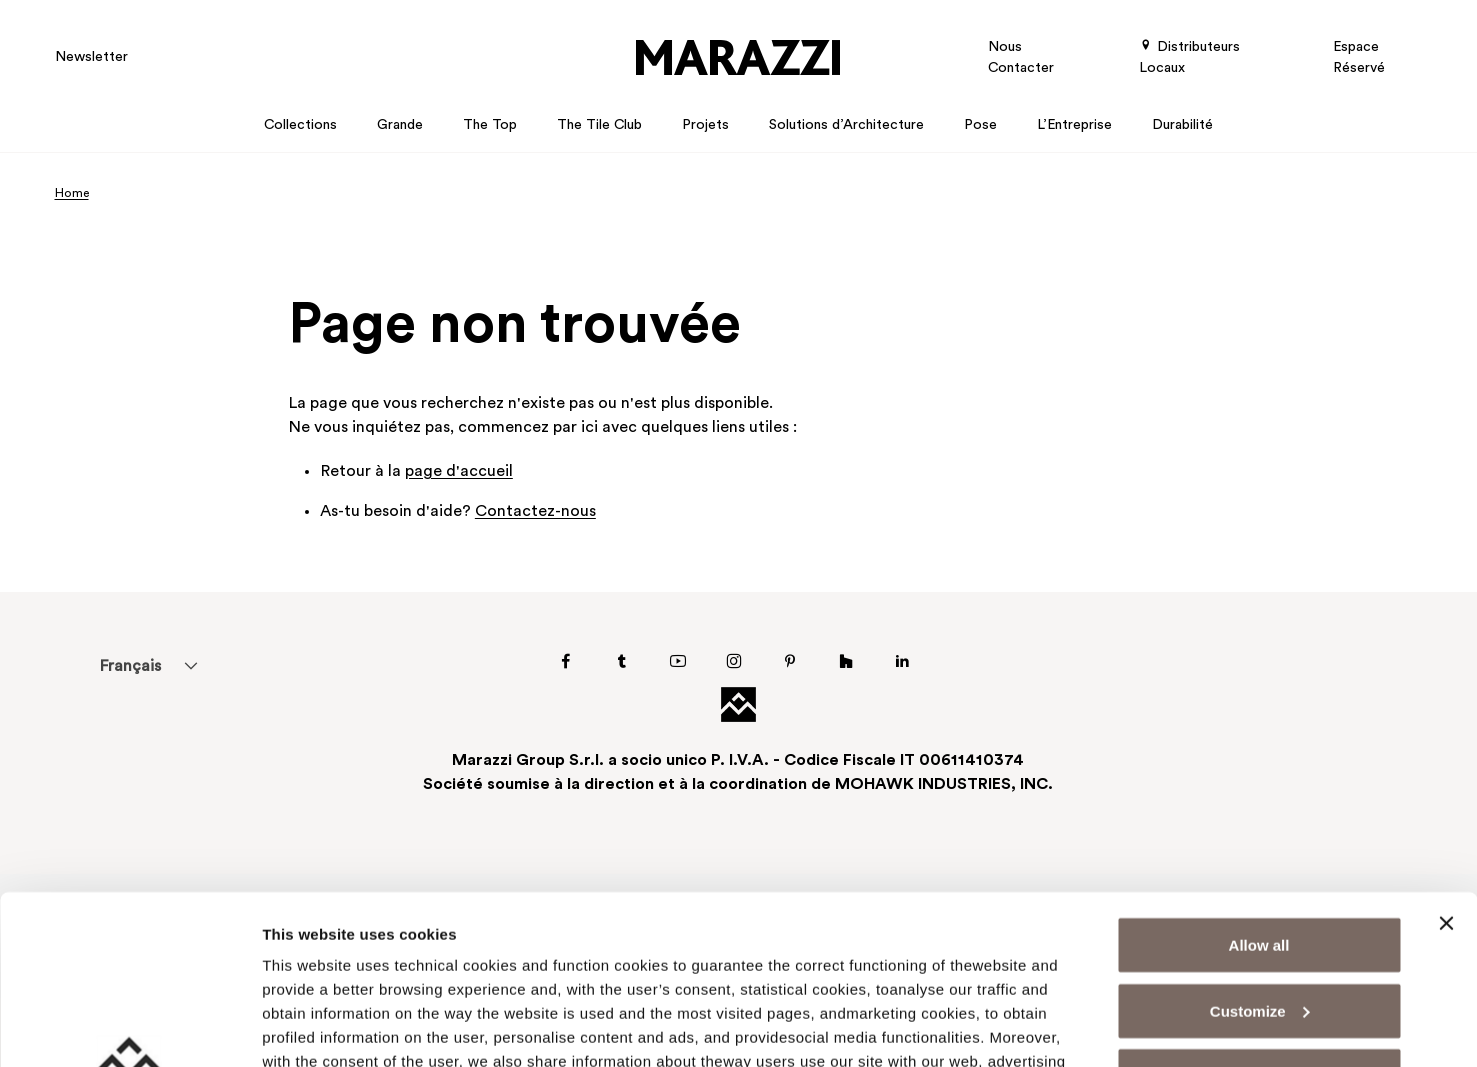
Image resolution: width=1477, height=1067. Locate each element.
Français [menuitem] (130, 667)
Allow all (1259, 786)
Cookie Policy (525, 974)
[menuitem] (130, 666)
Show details (308, 1027)
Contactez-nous (535, 512)
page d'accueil (459, 472)
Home (72, 194)
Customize (1260, 852)
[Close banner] (1446, 765)
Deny (1259, 917)
